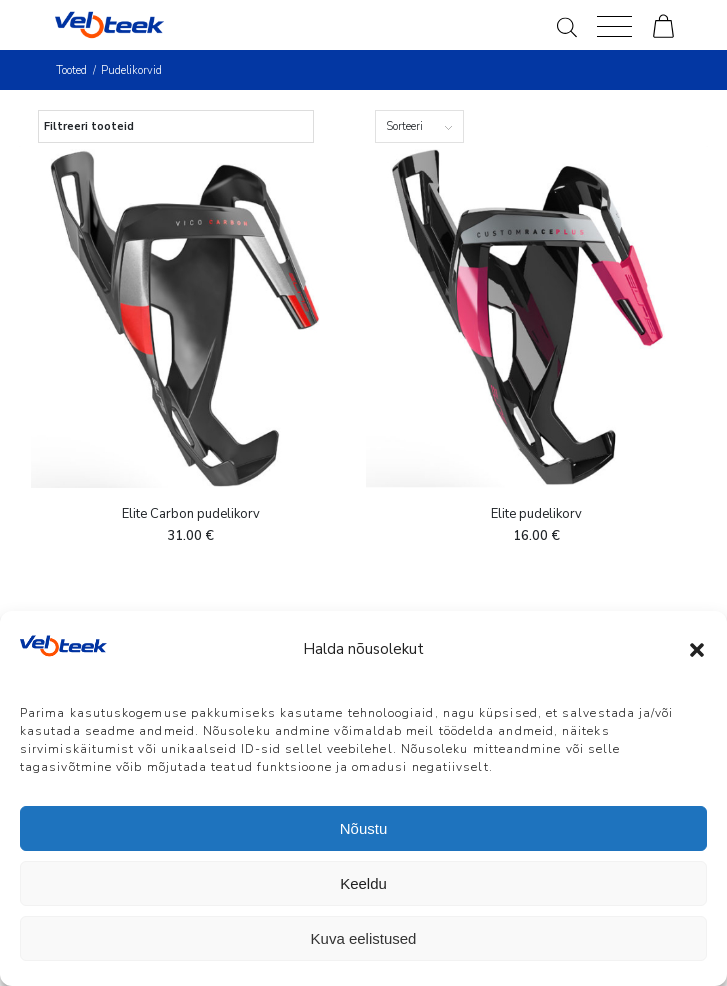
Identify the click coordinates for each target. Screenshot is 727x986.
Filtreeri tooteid (89, 126)
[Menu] (614, 25)
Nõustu (364, 828)
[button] (697, 650)
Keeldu (363, 883)
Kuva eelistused (364, 938)
